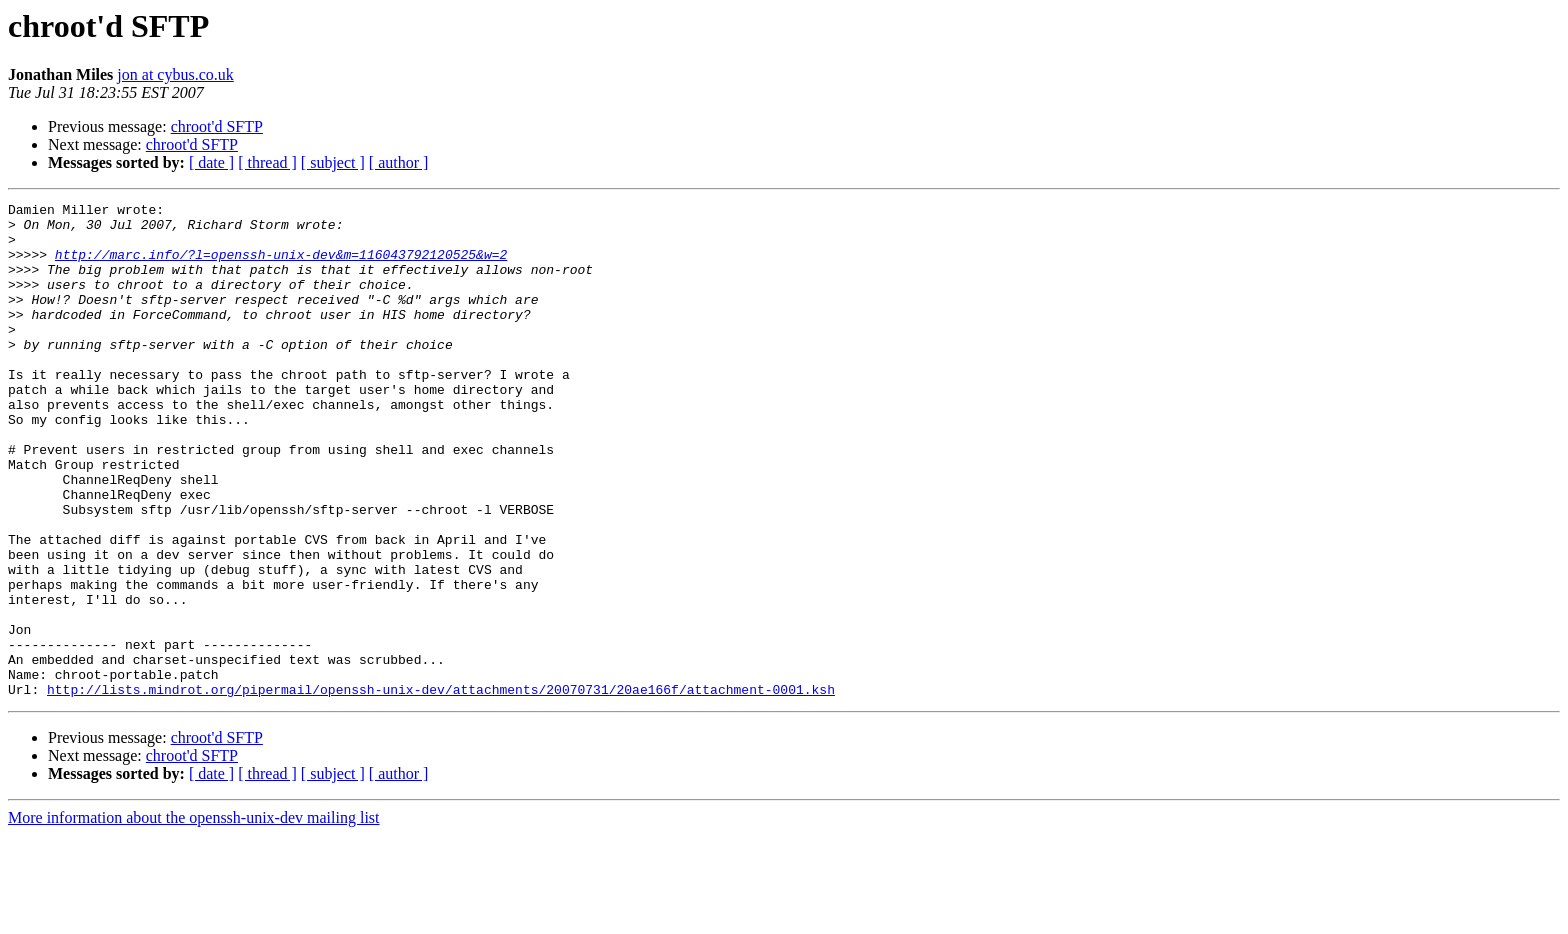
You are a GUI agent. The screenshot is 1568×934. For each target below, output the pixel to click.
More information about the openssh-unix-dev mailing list (194, 916)
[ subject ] (333, 162)
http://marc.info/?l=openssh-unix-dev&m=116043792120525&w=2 (281, 266)
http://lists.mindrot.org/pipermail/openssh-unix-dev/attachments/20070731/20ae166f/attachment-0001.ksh (441, 788)
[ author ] (399, 162)
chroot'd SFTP (217, 126)
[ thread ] (267, 162)
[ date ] (211, 162)
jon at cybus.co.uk (175, 74)
